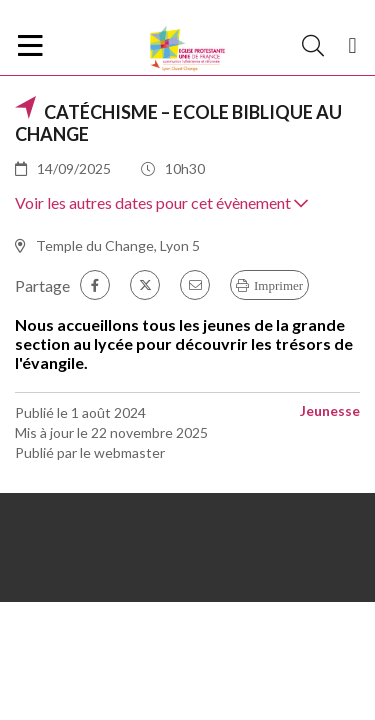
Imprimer (278, 285)
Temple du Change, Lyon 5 (118, 245)
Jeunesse (330, 410)
